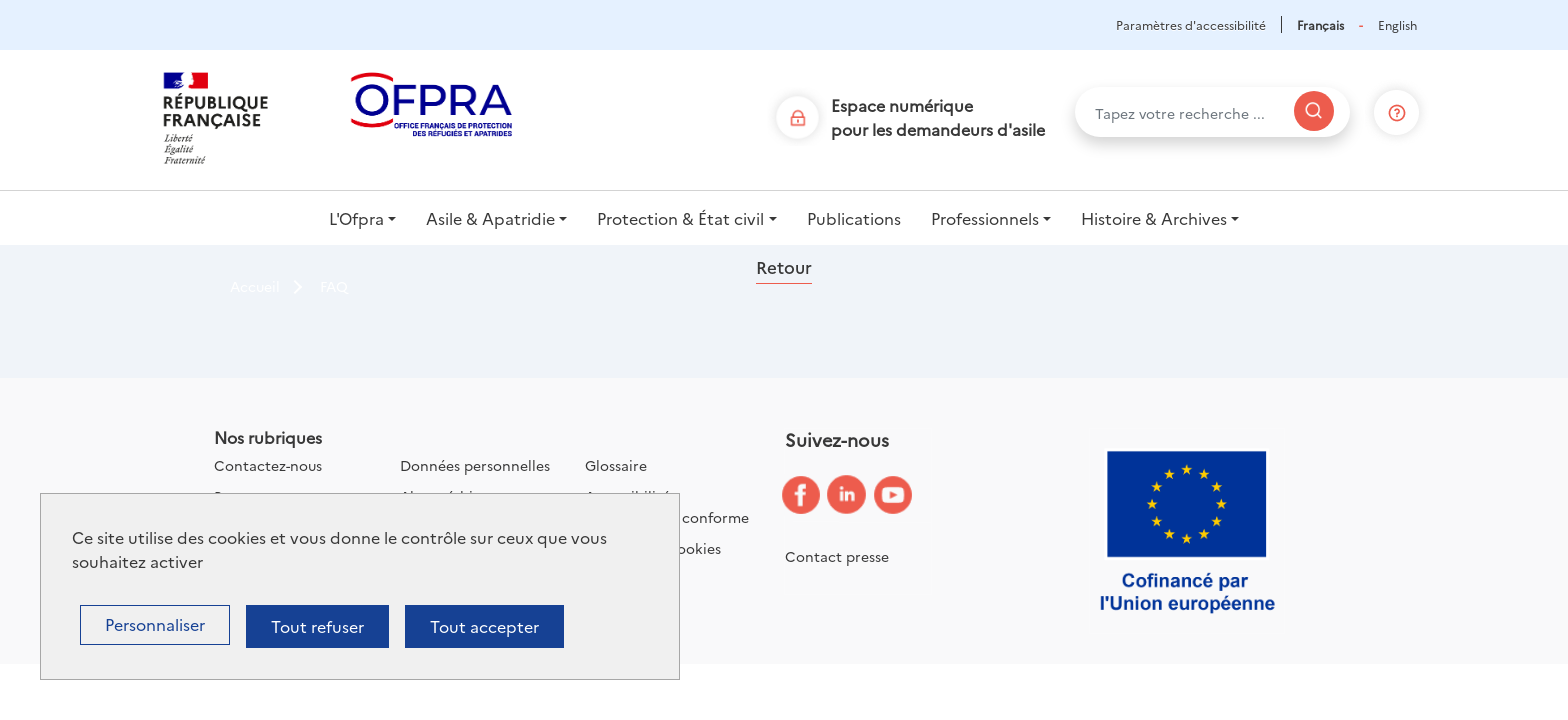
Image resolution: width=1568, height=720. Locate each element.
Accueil (255, 286)
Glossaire (616, 465)
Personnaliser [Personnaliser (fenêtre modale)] (155, 624)
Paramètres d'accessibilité (1191, 24)
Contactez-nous (268, 465)
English (1397, 24)
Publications (854, 218)
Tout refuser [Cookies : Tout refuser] (317, 626)
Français (1320, 24)
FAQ (334, 286)
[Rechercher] (1314, 111)
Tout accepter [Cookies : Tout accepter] (484, 626)
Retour (784, 266)
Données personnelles (475, 465)
